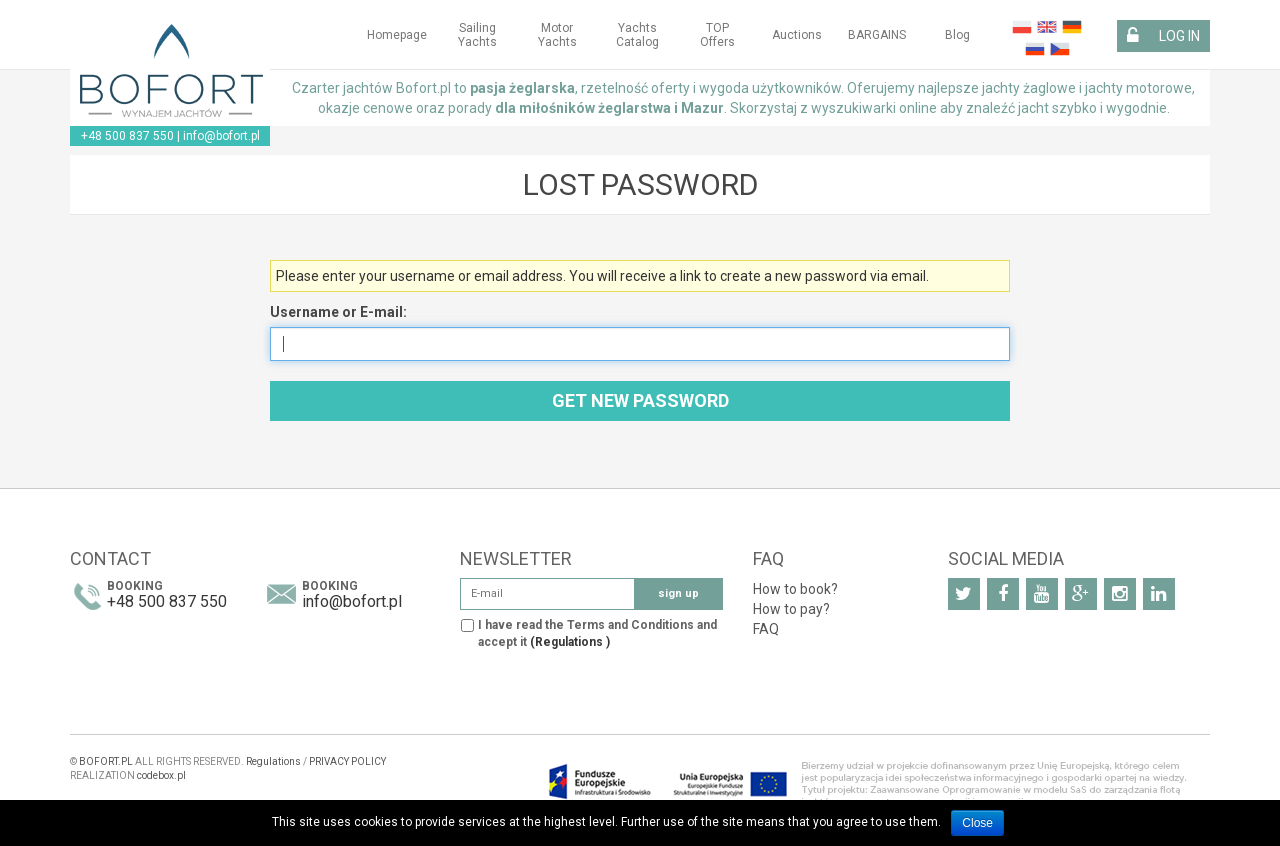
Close (977, 823)
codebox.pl (161, 775)
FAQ (766, 629)
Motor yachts (557, 35)
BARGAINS (877, 35)
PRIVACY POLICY (347, 761)
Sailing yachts (477, 35)
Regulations (273, 761)
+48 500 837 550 (127, 136)
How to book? (795, 589)
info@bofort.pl (221, 136)
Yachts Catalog (637, 35)
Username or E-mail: (338, 312)
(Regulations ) (570, 642)
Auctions (797, 35)
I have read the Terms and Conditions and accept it (597, 633)
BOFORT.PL (106, 761)
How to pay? (791, 609)
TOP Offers (717, 35)
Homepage (397, 35)
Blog (957, 35)
